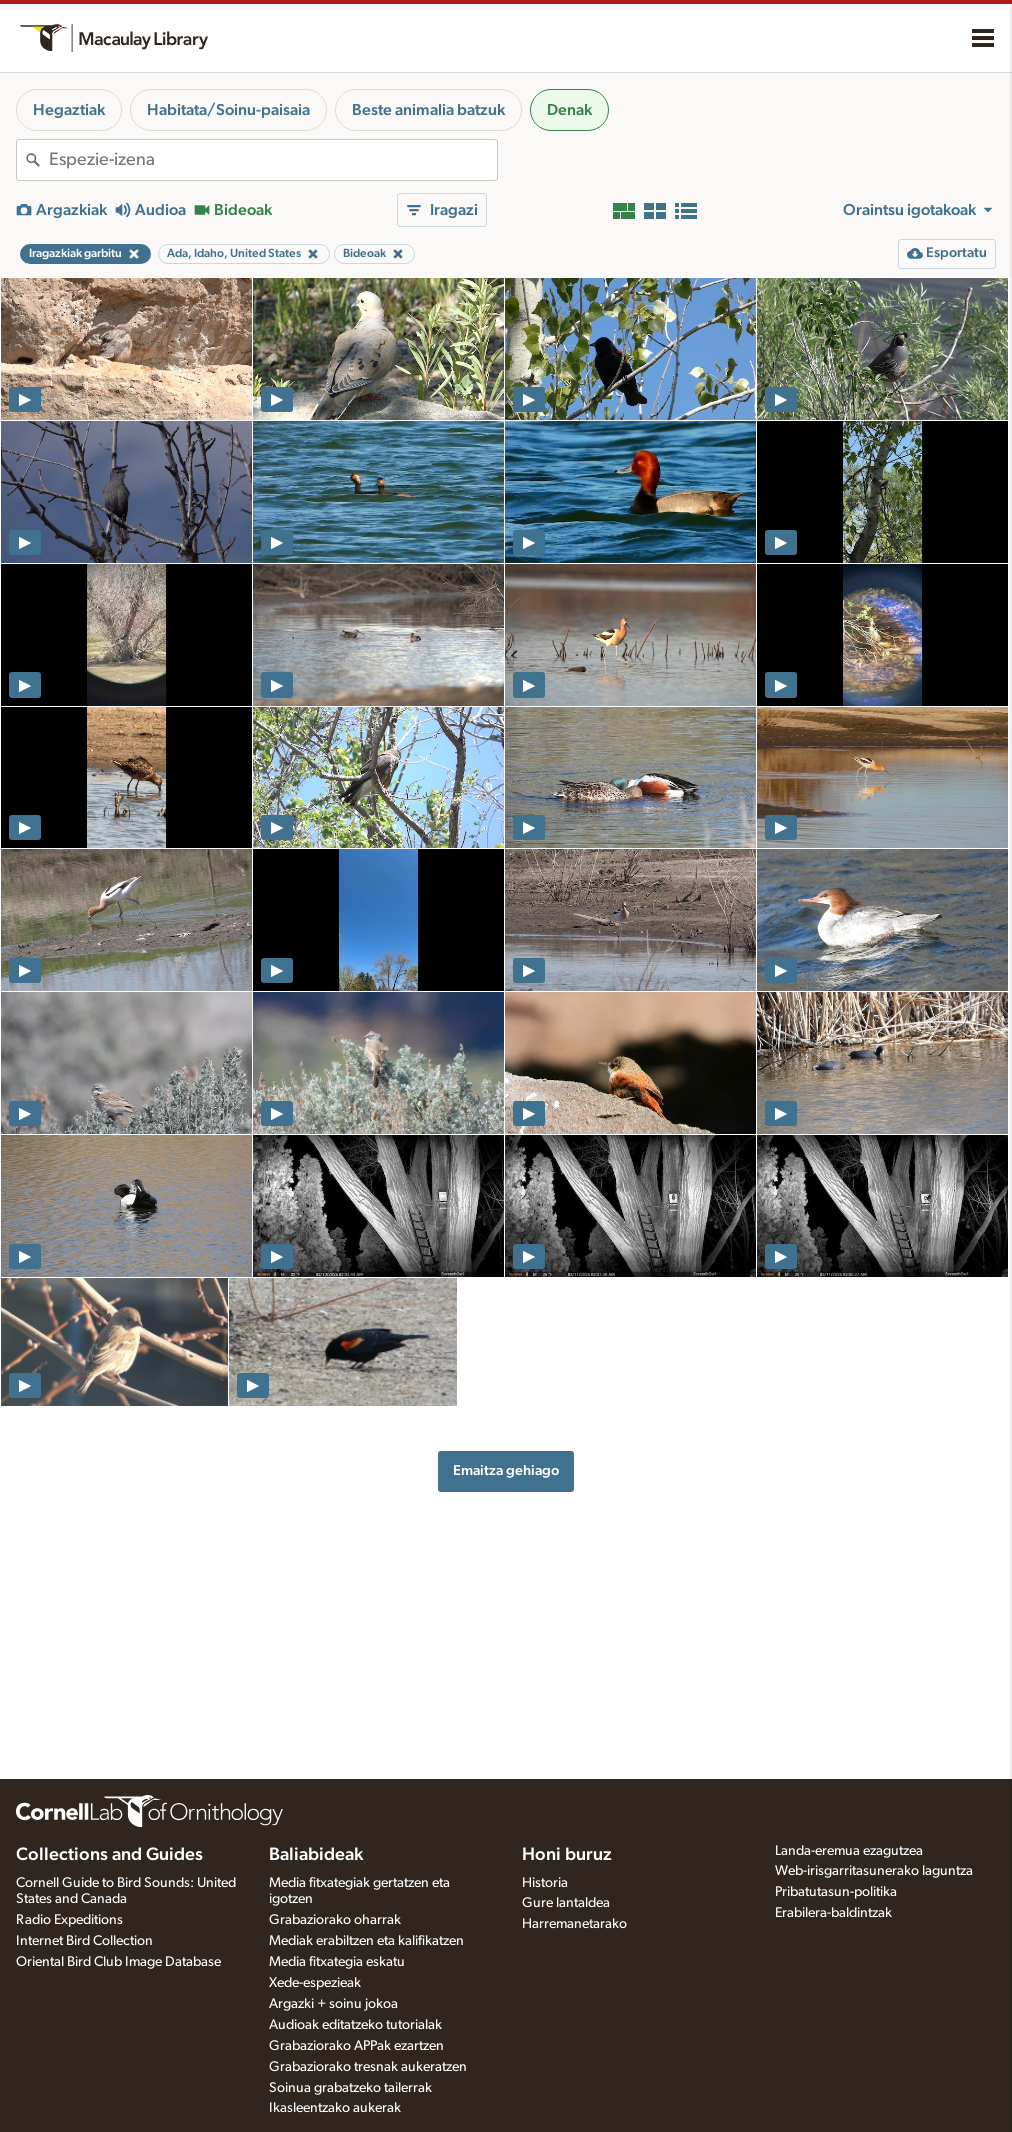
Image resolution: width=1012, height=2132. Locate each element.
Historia (545, 1883)
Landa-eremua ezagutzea (849, 1851)
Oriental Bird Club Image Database (118, 1962)
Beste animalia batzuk (428, 110)
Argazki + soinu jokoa (333, 2004)
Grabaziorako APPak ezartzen (356, 2046)
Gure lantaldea (566, 1903)
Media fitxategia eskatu (337, 1962)
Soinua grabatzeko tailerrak (350, 2088)
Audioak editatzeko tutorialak (355, 2025)
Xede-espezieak (315, 1983)
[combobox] (273, 160)
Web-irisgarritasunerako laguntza (874, 1871)
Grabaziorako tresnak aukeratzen (368, 2067)
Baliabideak (316, 1855)
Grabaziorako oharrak (335, 1920)
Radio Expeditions (69, 1920)
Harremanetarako (574, 1924)
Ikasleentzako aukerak (335, 2108)
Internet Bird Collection (84, 1941)
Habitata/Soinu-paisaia (228, 110)
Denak (569, 110)
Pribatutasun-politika (836, 1892)
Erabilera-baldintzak (833, 1913)
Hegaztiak (69, 110)
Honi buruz (567, 1855)
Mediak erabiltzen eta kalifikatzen (366, 1941)
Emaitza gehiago (506, 1470)
